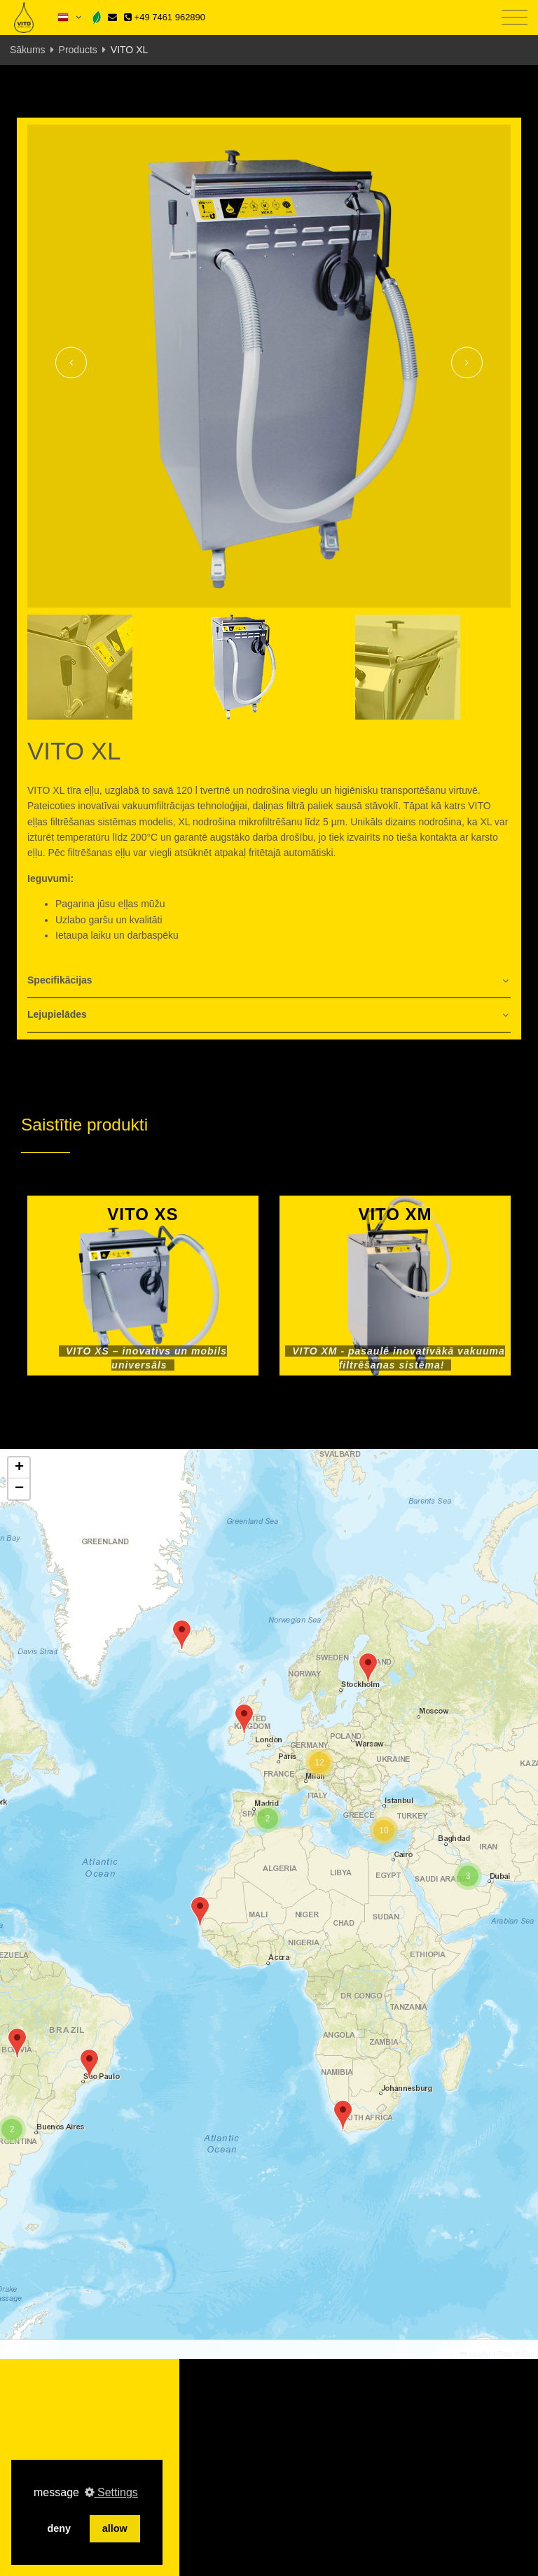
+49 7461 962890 (164, 17)
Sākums (28, 49)
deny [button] (59, 2528)
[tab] (269, 981)
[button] (89, 2064)
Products (78, 49)
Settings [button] (111, 2492)
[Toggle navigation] (514, 18)
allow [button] (114, 2528)
